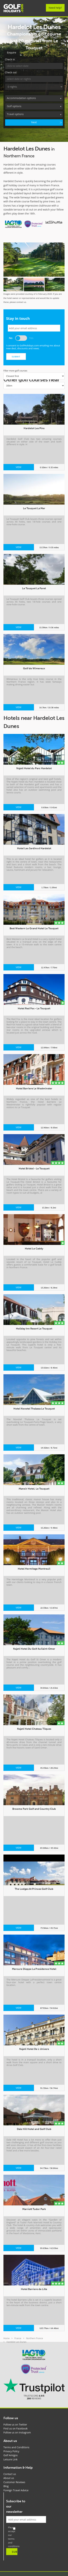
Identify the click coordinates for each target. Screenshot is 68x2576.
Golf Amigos (10, 2455)
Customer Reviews (14, 2482)
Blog (6, 2486)
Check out (11, 72)
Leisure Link (10, 2459)
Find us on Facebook (15, 2428)
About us (8, 2478)
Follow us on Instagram (17, 2432)
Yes (31, 338)
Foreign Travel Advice (15, 2490)
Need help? (55, 7)
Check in (10, 59)
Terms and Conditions (16, 2447)
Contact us (9, 2474)
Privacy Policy (11, 2451)
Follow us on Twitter (15, 2424)
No (11, 338)
